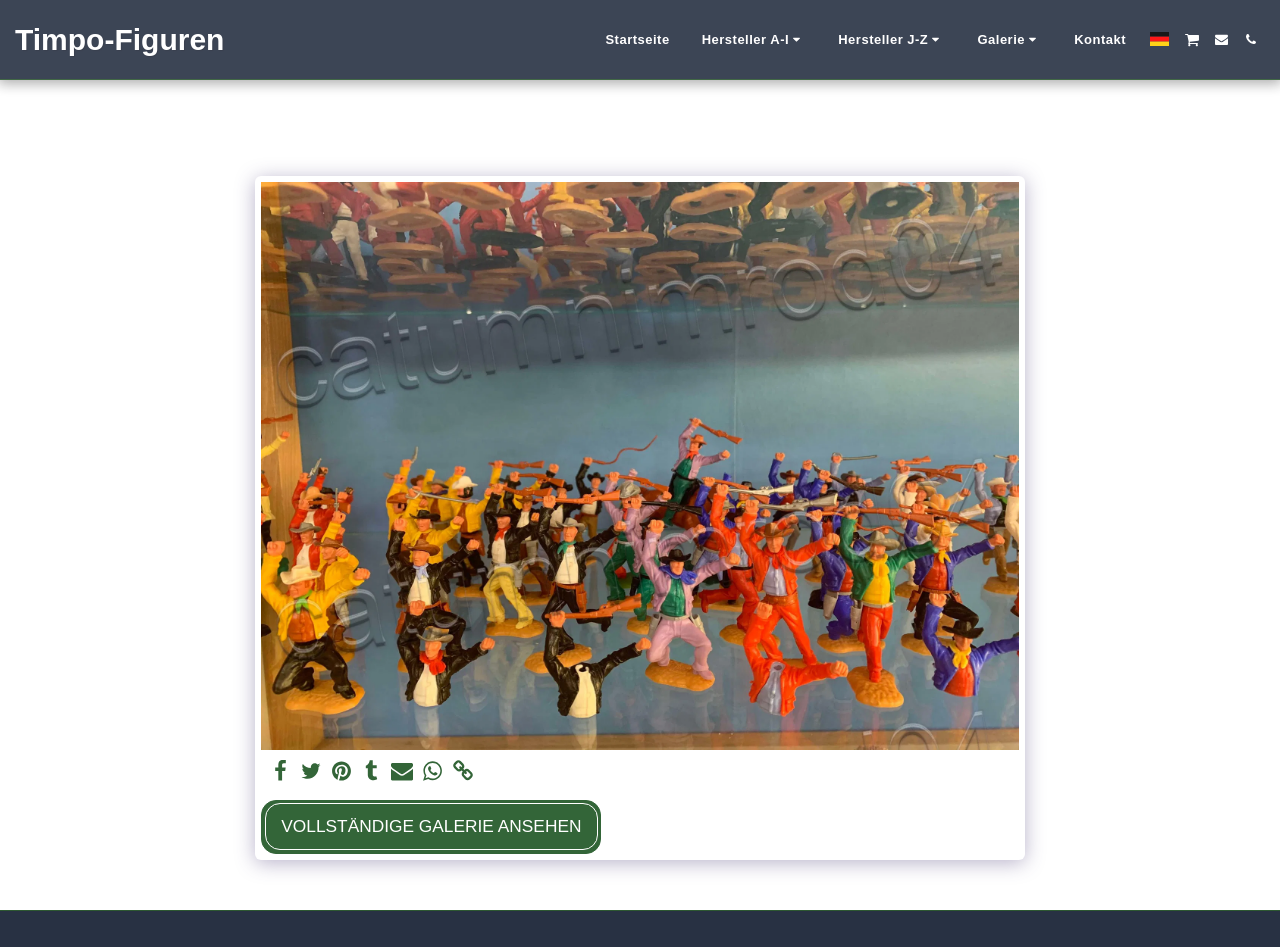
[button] (754, 40)
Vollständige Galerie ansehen (431, 826)
